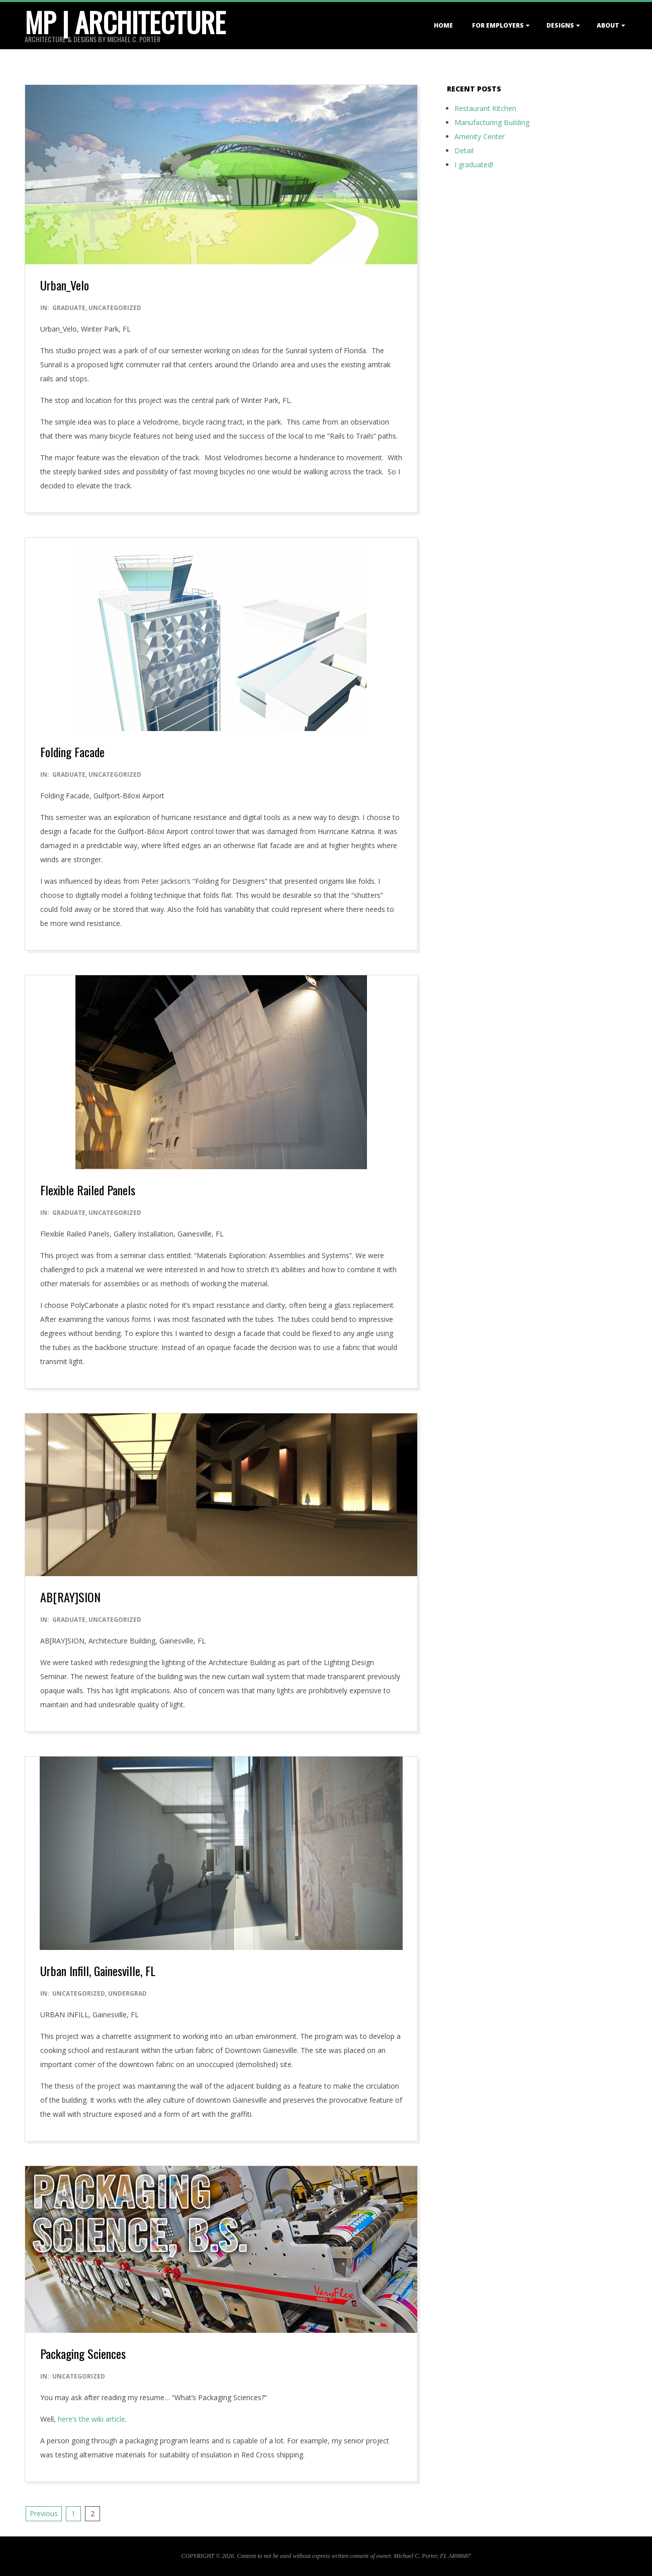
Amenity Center (479, 136)
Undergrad (127, 1993)
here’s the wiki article (91, 2419)
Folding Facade (72, 752)
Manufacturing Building (491, 122)
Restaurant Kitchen (485, 108)
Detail (464, 150)
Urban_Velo (64, 285)
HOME (443, 25)
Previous (44, 2513)
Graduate (68, 307)
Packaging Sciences (83, 2353)
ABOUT (608, 25)
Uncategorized (114, 307)
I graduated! (473, 164)
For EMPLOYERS (498, 25)
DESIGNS (560, 25)
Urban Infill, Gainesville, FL (97, 1971)
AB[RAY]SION (70, 1597)
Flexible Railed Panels (87, 1190)
